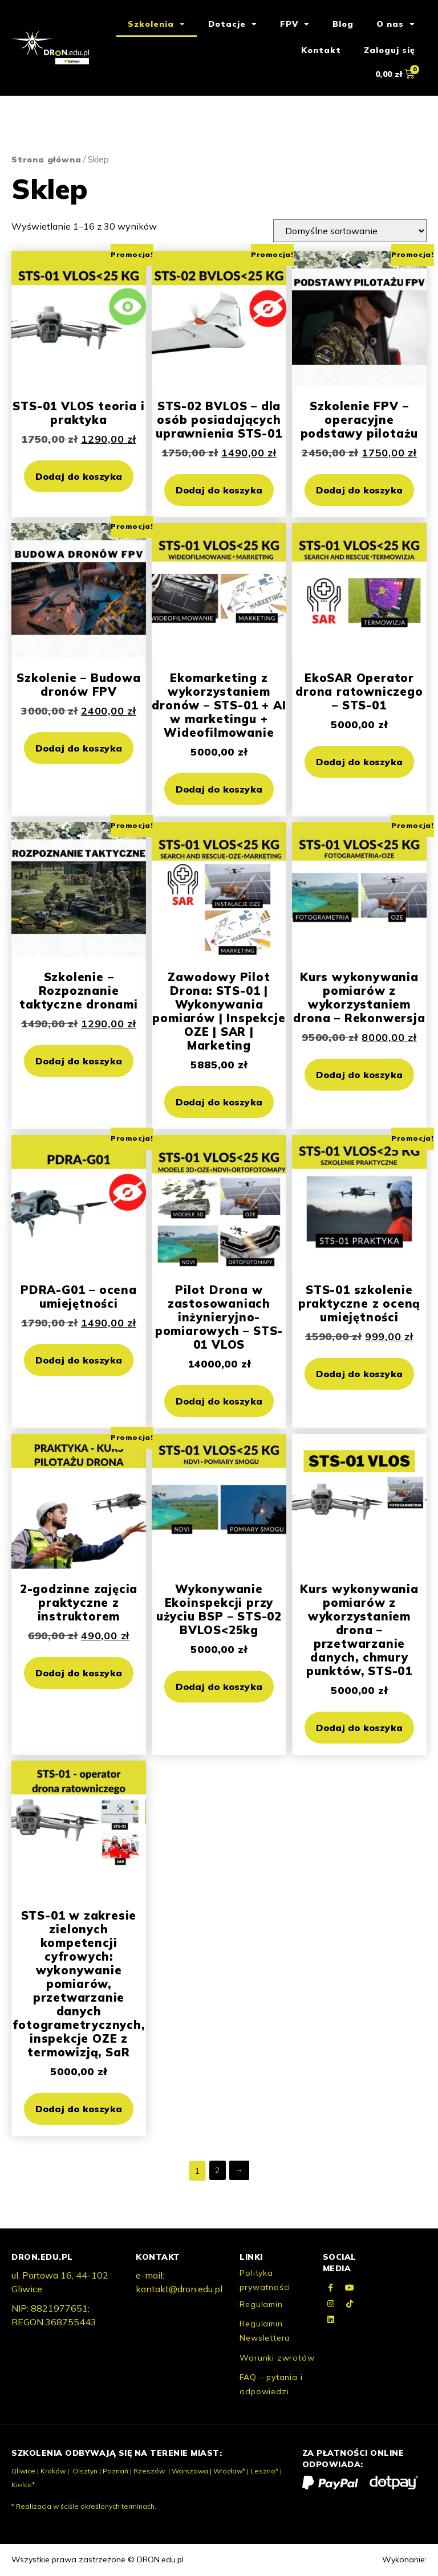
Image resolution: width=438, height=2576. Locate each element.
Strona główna (46, 161)
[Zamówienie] (350, 232)
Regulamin (261, 2305)
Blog (343, 24)
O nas (395, 24)
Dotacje (232, 24)
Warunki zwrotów (277, 2359)
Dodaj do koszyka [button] (78, 477)
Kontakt (321, 51)
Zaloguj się (389, 51)
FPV (295, 24)
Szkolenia (156, 24)
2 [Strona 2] (217, 2171)
